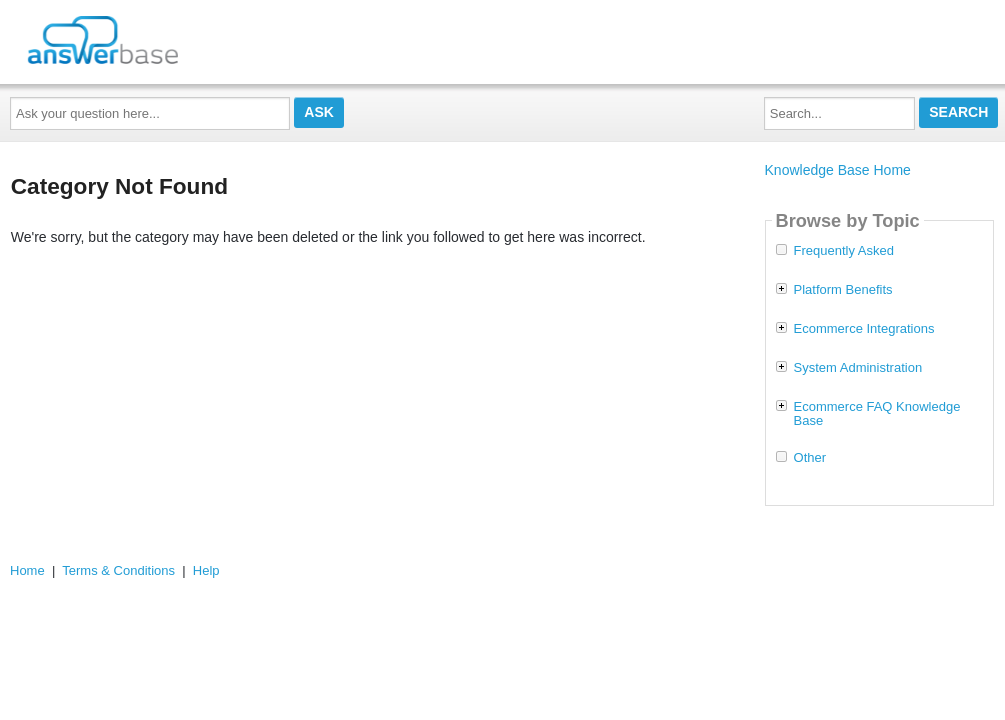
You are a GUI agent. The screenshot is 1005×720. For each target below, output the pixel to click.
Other (810, 458)
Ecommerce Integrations (864, 329)
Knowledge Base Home (838, 170)
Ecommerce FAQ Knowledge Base (877, 414)
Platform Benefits (843, 290)
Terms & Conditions (118, 570)
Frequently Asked (844, 251)
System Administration (858, 368)
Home (27, 570)
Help (206, 570)
